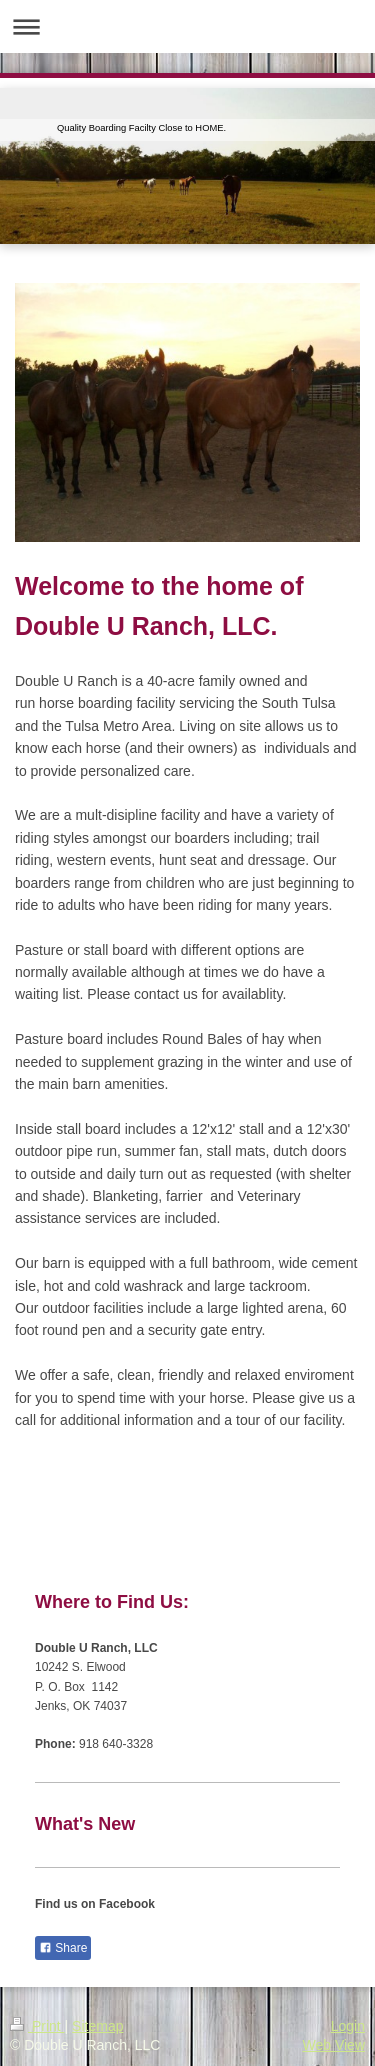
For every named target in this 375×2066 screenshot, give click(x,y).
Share (63, 1948)
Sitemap (97, 2026)
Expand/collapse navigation (187, 26)
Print (37, 2026)
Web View (333, 2045)
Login (348, 2026)
